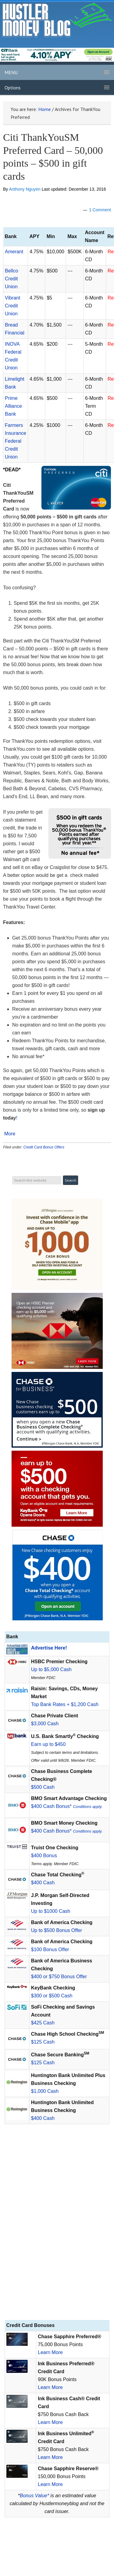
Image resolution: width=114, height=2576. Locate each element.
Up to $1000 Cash (50, 1911)
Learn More (50, 2352)
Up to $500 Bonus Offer (56, 1930)
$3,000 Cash (45, 1723)
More (9, 1133)
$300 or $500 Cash (51, 1995)
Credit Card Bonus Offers (43, 1147)
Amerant (14, 251)
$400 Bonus (44, 1855)
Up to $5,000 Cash (51, 1669)
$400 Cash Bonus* (66, 1806)
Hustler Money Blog (57, 20)
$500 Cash (42, 1787)
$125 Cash (42, 2042)
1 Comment (100, 209)
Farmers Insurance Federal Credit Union (15, 441)
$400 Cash (42, 1882)
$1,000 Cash (45, 2091)
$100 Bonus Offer (50, 1949)
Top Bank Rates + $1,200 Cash (64, 1704)
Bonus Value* (34, 2495)
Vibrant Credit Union (12, 305)
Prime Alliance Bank (13, 406)
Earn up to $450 (48, 1744)
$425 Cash (42, 2022)
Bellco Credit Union (11, 278)
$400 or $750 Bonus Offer (59, 1976)
